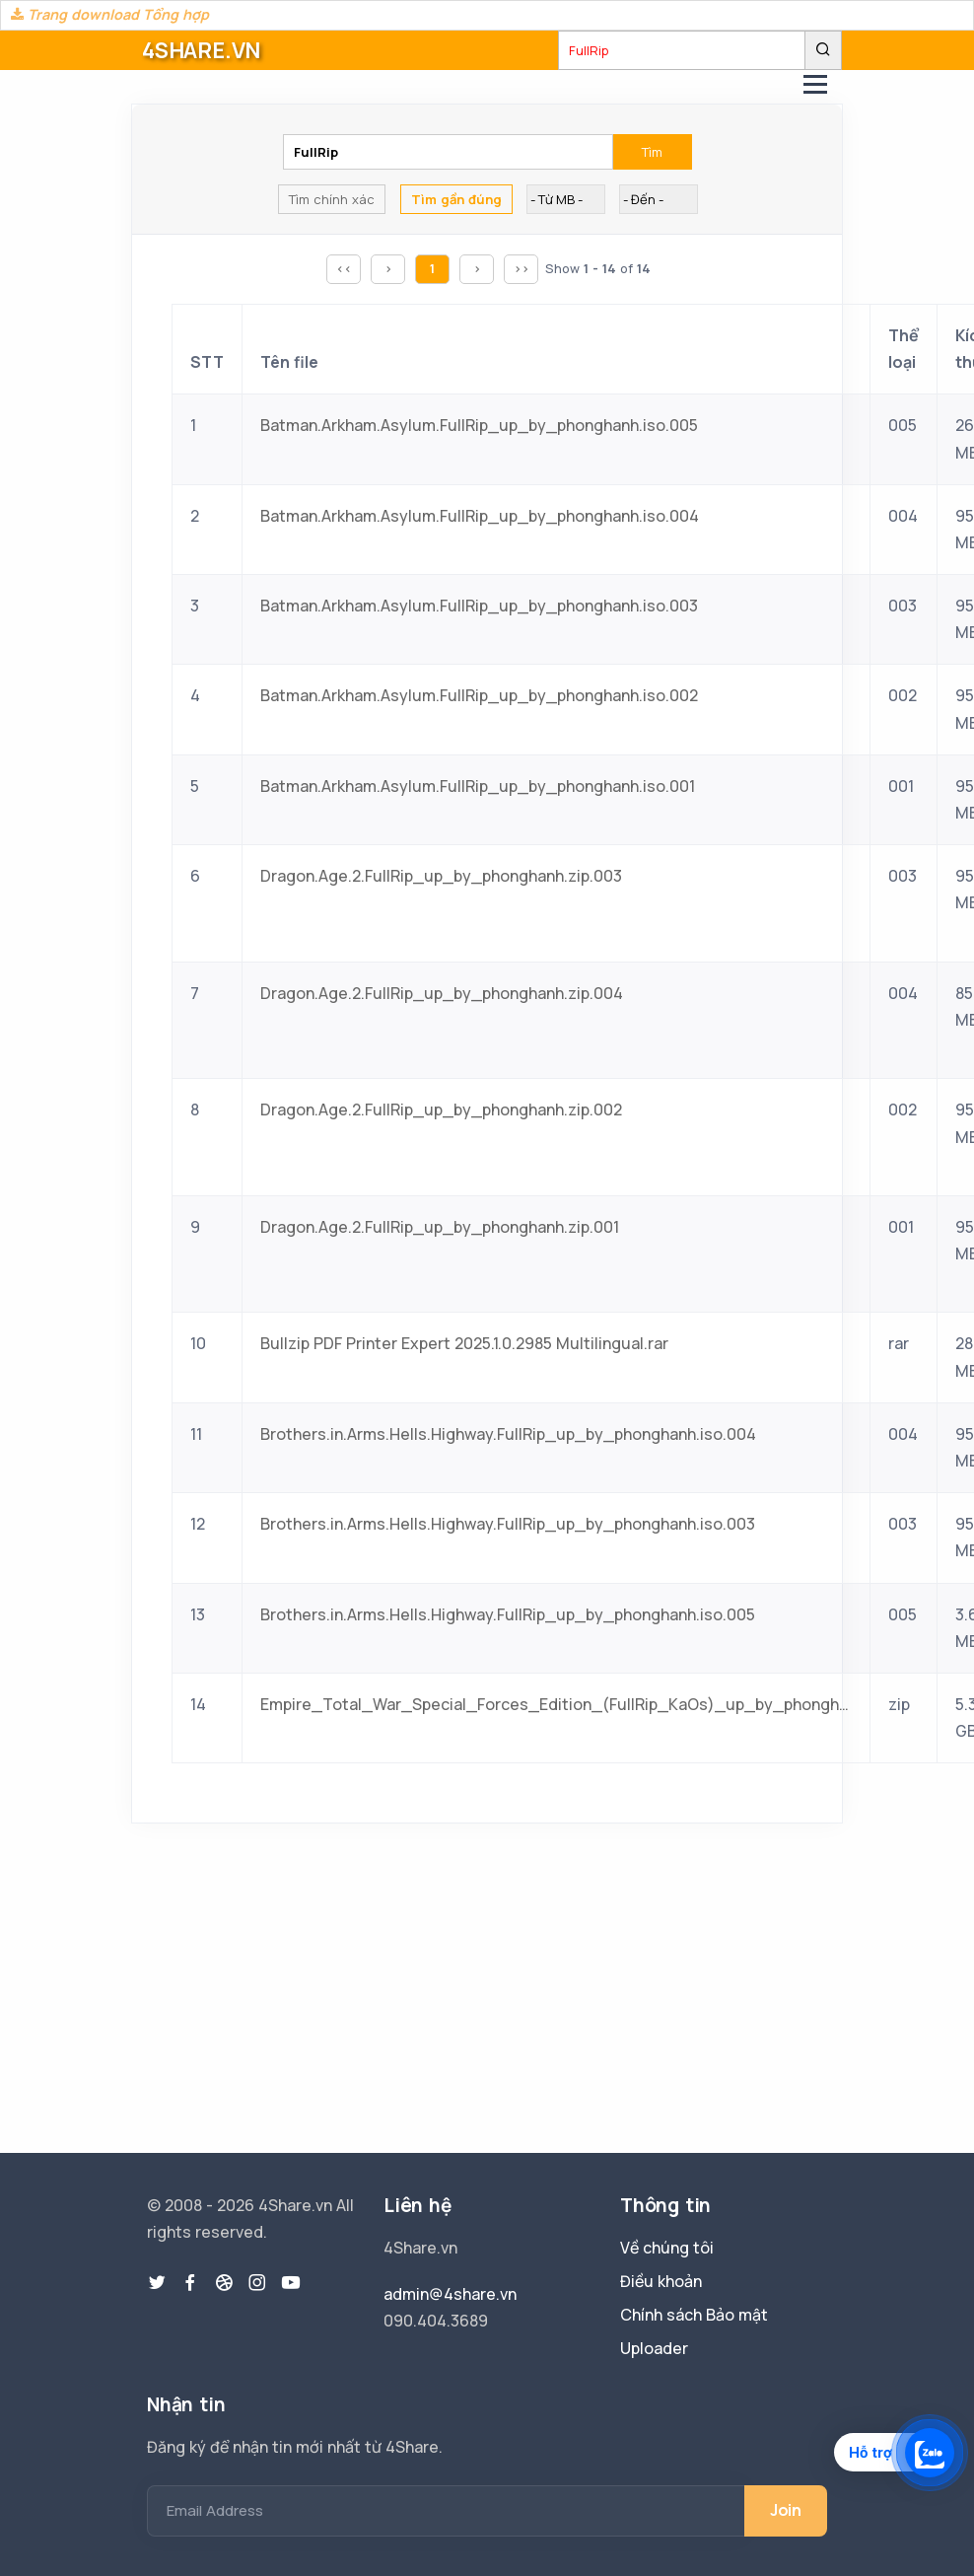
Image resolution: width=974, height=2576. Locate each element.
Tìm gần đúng (456, 199)
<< (344, 268)
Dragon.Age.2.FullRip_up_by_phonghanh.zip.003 (441, 876)
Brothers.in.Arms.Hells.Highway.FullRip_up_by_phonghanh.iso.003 (507, 1524)
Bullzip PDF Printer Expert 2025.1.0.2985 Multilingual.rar (464, 1343)
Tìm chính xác (332, 199)
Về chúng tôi (667, 2247)
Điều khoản (661, 2281)
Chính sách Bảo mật (694, 2315)
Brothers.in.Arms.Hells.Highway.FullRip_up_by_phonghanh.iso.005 (507, 1614)
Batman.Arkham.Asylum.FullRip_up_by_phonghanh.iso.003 (479, 605)
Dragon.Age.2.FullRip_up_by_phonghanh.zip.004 (441, 993)
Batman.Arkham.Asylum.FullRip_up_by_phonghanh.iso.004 (479, 516)
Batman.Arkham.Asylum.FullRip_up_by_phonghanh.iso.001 (477, 786)
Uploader (654, 2348)
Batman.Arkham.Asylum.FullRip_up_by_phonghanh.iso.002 (479, 695)
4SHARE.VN (201, 50)
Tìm (652, 152)
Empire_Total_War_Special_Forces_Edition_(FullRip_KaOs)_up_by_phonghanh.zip (556, 1704)
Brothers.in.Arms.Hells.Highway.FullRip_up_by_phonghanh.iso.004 (508, 1434)
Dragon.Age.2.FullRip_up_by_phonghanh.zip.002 (441, 1109)
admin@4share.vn (450, 2294)
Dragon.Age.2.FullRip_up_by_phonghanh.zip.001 (439, 1227)
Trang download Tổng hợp (110, 14)
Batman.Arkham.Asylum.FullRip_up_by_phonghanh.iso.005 (479, 425)
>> (521, 268)
